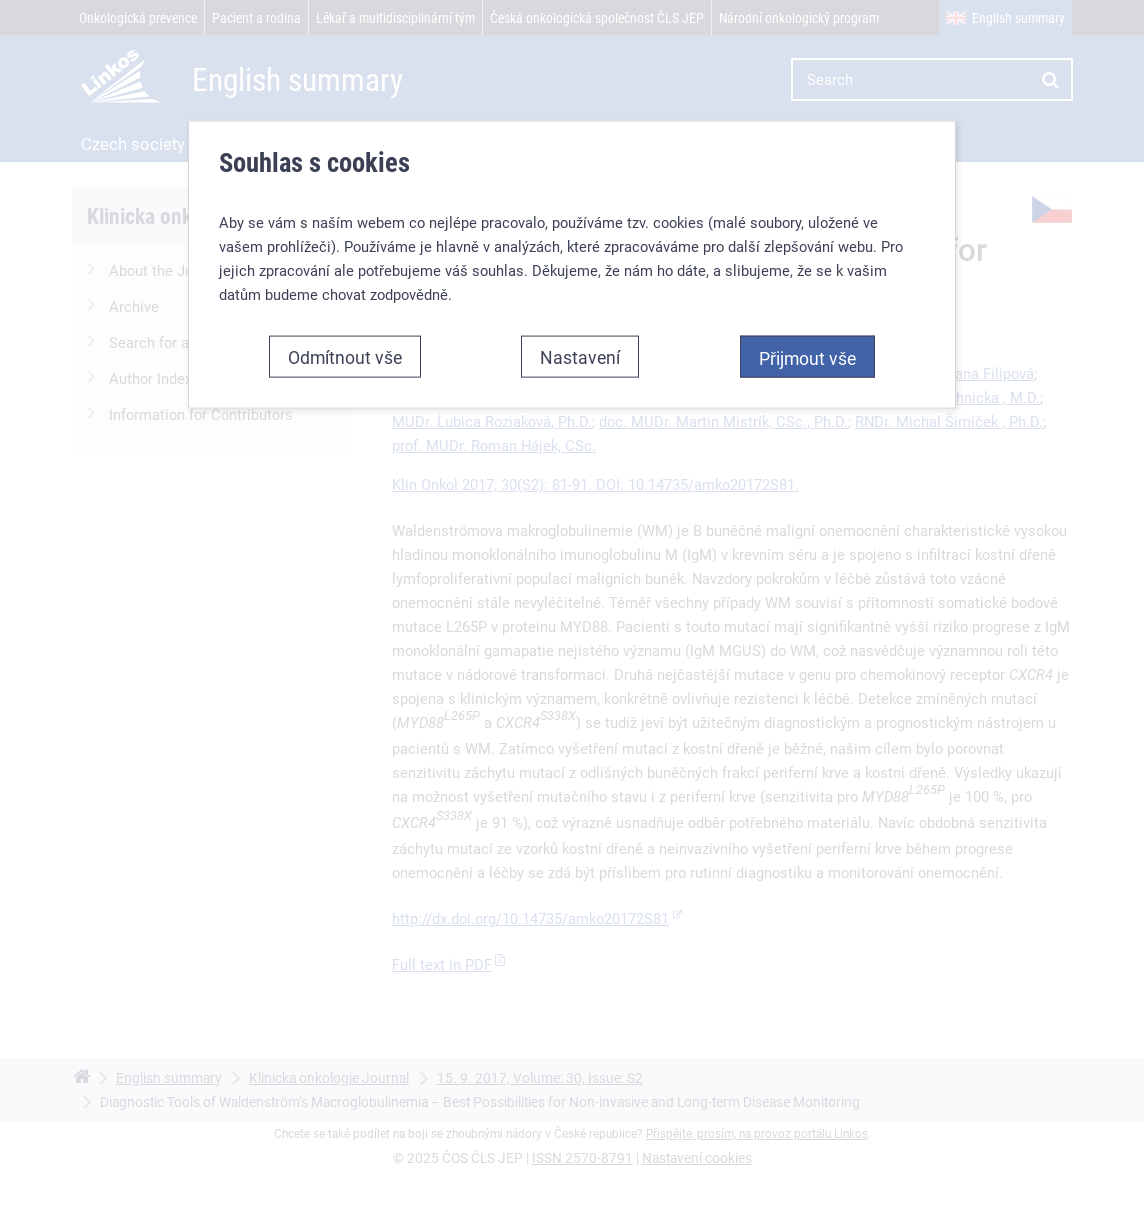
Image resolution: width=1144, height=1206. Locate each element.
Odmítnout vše (345, 357)
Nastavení (580, 357)
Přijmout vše (807, 358)
